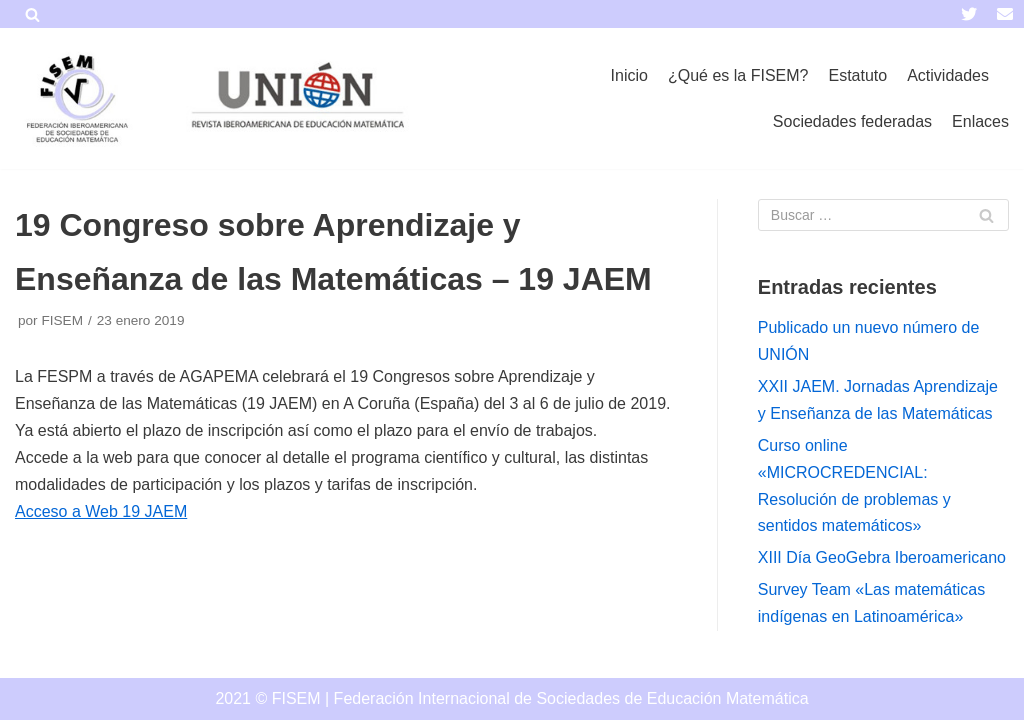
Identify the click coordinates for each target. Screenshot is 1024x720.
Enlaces (980, 121)
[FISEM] (75, 98)
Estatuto (857, 75)
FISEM (62, 320)
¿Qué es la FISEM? (738, 75)
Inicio (629, 75)
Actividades (948, 75)
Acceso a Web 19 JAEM (101, 511)
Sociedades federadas (852, 121)
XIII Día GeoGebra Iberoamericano (882, 557)
